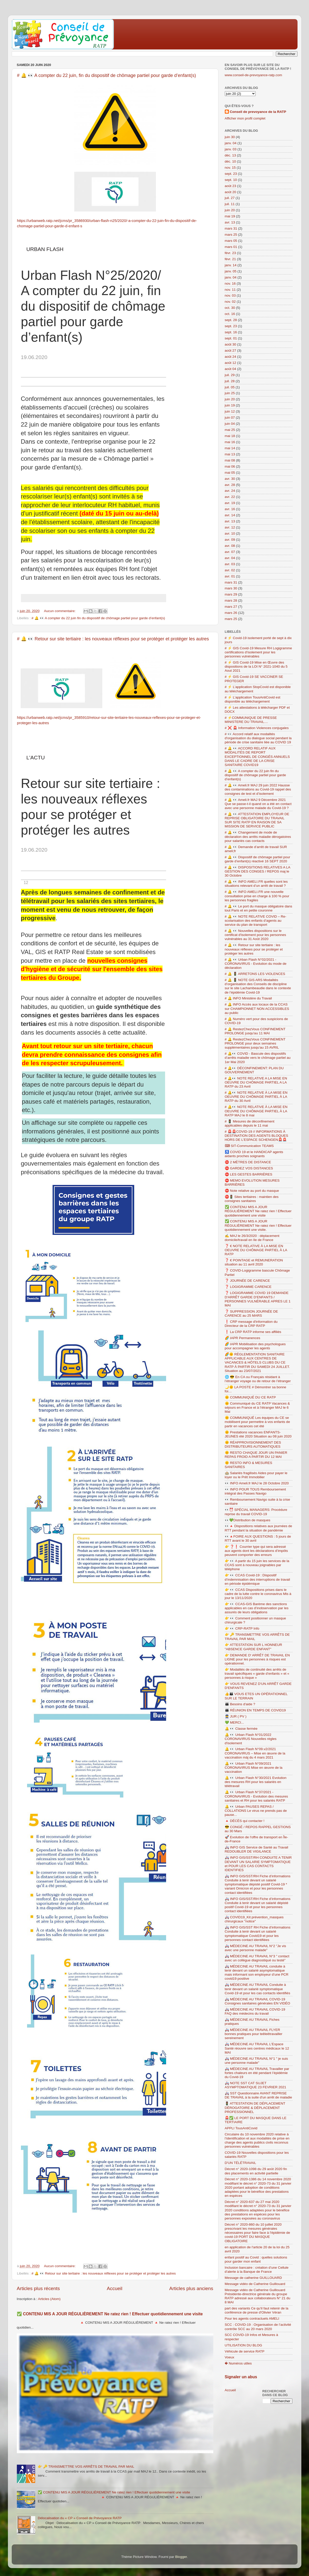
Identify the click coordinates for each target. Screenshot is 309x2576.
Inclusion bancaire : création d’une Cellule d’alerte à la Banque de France (257, 2270)
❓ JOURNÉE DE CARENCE (247, 1281)
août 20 (230, 192)
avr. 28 (230, 485)
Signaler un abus (241, 2377)
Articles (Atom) (49, 2299)
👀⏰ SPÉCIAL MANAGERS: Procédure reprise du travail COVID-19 (256, 1512)
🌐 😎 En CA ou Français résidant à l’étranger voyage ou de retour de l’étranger (258, 1379)
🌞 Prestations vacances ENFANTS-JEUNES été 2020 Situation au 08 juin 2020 (258, 1434)
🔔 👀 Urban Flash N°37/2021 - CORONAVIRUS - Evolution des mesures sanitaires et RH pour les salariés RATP (256, 1796)
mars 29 (231, 594)
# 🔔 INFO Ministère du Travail (248, 998)
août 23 (230, 186)
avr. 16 (230, 509)
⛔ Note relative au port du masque (252, 1191)
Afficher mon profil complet (245, 118)
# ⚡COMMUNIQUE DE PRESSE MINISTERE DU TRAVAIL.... (251, 720)
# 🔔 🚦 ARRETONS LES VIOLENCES (255, 974)
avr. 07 (230, 552)
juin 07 (230, 417)
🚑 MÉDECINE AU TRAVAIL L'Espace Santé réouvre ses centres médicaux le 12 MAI (257, 2048)
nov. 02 (230, 301)
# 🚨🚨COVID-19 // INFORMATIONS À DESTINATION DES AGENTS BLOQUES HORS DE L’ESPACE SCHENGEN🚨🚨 (256, 1136)
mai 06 (230, 466)
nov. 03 (230, 295)
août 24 (230, 357)
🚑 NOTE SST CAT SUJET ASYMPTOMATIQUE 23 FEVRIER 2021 (255, 2085)
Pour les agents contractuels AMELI (252, 2318)
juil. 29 (230, 375)
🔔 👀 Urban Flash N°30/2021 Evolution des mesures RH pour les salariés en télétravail (256, 1782)
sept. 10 (231, 180)
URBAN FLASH (45, 249)
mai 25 (230, 430)
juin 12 (230, 411)
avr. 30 (230, 479)
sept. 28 (231, 320)
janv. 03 (231, 149)
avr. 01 (230, 576)
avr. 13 (230, 222)
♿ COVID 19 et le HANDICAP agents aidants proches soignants (254, 1154)
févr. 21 (230, 259)
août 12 (230, 363)
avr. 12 (230, 527)
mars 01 (231, 247)
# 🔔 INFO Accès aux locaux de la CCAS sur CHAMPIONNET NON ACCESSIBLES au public (257, 1008)
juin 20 (230, 210)
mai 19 (230, 216)
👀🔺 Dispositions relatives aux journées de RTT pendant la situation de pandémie (258, 1528)
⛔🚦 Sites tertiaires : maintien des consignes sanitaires (252, 1199)
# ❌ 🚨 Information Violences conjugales (257, 728)
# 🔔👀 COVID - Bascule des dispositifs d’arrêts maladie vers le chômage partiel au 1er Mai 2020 (258, 1058)
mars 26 (231, 613)
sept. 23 (231, 174)
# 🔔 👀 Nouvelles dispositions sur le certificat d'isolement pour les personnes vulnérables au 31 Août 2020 (255, 935)
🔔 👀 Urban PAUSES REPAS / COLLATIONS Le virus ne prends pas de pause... (256, 1811)
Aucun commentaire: (60, 611)
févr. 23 (230, 253)
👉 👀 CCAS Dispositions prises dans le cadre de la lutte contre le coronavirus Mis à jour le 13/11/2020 (258, 1594)
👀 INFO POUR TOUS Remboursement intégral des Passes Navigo (255, 1491)
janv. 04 (231, 143)
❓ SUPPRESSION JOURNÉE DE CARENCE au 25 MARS (251, 1313)
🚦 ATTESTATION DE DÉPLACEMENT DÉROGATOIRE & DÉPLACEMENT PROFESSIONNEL (255, 2107)
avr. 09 (230, 539)
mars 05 (231, 241)
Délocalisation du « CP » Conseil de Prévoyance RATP (80, 2518)
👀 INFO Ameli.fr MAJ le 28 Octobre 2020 (257, 1483)
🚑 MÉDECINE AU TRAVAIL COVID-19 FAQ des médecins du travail (255, 2011)
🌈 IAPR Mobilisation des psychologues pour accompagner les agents (255, 1346)
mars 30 (231, 588)
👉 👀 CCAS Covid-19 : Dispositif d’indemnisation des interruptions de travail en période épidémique (257, 1579)
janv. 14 (231, 265)
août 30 (230, 344)
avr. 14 (230, 515)
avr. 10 (230, 533)
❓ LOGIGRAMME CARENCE (248, 1287)
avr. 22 (230, 497)
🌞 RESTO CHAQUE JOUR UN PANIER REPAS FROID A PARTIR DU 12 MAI (256, 1455)
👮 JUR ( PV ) (235, 1716)
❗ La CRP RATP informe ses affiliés (253, 1332)
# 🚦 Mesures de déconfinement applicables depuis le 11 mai (250, 1123)
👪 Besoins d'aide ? (240, 1704)
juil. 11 (230, 204)
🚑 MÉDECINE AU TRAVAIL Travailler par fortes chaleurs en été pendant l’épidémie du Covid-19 (257, 2073)
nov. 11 (230, 290)
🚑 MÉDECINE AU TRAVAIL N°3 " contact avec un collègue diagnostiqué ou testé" (257, 1958)
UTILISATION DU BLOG (243, 2345)
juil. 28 (230, 381)
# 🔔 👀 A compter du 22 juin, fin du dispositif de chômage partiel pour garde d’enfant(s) (106, 75)
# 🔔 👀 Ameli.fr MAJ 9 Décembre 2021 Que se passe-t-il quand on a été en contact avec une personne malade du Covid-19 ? (258, 804)
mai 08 (230, 460)
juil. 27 (230, 198)
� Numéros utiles (238, 2363)
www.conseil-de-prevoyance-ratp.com (253, 75)
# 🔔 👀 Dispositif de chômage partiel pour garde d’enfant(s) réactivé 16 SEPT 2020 (257, 859)
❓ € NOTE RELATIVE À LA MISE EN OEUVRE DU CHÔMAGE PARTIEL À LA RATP (256, 1250)
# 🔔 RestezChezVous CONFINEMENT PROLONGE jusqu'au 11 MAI (255, 1031)
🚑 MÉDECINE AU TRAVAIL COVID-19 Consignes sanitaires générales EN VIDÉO (257, 2001)
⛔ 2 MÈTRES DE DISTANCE (248, 1162)
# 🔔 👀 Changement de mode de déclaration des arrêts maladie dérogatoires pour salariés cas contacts (258, 836)
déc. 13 (230, 155)
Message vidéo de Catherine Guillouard (255, 2284)
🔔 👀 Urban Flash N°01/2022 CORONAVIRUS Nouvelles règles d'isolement (251, 1739)
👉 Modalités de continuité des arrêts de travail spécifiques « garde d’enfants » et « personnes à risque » (257, 1674)
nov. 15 (230, 167)
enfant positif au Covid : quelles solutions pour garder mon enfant (256, 2259)
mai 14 (230, 448)
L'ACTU (35, 757)
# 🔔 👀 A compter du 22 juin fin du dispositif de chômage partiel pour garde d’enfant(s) (98, 618)
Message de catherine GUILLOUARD (253, 2278)
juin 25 (230, 393)
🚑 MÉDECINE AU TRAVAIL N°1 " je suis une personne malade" (256, 2061)
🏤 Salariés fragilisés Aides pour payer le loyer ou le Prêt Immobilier (256, 1475)
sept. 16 (231, 332)
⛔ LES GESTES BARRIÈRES (249, 1174)
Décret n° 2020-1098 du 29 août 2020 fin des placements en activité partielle (256, 2171)
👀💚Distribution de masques (247, 1520)
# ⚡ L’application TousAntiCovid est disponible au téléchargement (252, 699)
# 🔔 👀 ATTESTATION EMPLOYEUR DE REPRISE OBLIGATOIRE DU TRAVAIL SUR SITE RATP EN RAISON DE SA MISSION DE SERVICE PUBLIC (257, 820)
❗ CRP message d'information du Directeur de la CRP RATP (251, 1324)
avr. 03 (230, 564)
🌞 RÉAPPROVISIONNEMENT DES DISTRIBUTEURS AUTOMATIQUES (253, 1444)
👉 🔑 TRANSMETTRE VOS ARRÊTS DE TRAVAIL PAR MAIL (86, 2466)
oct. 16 (230, 314)
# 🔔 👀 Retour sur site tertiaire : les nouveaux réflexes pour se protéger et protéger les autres (113, 638)
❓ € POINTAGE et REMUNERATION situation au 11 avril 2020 (254, 1262)
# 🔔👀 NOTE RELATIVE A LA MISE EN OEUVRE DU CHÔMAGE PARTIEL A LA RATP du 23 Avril (256, 1082)
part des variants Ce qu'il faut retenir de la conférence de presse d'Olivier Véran (256, 2310)
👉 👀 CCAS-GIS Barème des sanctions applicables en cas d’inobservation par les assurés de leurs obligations (257, 1608)
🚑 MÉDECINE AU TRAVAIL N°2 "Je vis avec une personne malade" (255, 1948)
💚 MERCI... (234, 1722)
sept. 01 (231, 338)
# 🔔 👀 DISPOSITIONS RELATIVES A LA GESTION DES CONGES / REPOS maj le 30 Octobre (257, 871)
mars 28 (231, 600)
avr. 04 (230, 558)
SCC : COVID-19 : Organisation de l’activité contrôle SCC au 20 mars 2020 (258, 2327)
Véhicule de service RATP (245, 2351)
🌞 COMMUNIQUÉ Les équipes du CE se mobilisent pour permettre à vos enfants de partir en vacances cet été (257, 1422)
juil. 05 (230, 387)
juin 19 (230, 405)
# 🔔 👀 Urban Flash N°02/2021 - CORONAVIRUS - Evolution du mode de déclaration (256, 964)
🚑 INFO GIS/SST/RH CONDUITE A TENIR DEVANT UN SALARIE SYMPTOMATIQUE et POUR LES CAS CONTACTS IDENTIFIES (258, 1864)
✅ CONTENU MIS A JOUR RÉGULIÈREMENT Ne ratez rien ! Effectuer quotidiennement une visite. (258, 1225)
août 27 (230, 350)
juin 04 (230, 424)
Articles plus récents (38, 2288)
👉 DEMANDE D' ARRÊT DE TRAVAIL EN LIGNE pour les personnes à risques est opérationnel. (257, 1659)
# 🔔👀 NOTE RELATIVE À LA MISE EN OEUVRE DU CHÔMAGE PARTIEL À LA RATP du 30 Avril (256, 1097)
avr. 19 (230, 503)
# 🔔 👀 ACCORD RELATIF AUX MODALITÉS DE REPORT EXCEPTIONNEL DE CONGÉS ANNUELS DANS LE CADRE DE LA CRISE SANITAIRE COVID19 (257, 756)
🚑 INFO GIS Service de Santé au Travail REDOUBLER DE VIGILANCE (256, 1849)
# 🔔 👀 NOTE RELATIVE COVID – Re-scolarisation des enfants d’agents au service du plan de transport (256, 921)
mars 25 (231, 234)
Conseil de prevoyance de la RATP (258, 112)
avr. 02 (230, 570)
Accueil (114, 2288)
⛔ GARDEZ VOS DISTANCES (249, 1168)
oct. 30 (230, 308)
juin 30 (230, 137)
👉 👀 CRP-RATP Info (242, 1628)
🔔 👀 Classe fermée (241, 1728)
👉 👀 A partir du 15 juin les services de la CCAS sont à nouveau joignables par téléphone (257, 1565)
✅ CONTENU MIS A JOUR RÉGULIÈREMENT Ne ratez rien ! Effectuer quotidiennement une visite (110, 2314)
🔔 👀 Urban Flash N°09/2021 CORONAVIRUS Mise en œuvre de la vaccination (253, 1768)
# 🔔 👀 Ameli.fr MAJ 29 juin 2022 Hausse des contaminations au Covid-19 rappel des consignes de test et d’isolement (258, 789)
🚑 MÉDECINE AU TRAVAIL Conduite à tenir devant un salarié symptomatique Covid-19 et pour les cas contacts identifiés (257, 1989)
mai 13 (230, 454)
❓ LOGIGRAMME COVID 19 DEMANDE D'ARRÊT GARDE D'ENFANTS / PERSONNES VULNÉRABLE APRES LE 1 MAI (258, 1299)
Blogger (181, 2557)
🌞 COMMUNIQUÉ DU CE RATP (250, 1397)
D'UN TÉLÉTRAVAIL (240, 2163)
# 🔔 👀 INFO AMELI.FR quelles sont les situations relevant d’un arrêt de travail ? (256, 884)
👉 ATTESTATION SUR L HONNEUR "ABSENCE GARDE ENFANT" (253, 1647)
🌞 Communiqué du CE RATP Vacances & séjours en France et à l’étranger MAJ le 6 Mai (257, 1408)
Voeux (229, 2357)
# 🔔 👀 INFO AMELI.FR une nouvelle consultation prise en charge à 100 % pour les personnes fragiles (257, 896)
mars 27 (231, 607)
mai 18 (230, 436)
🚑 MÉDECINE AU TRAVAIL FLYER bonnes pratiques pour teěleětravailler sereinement (253, 2034)
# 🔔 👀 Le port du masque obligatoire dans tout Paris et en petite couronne (258, 908)
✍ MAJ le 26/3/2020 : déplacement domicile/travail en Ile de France (252, 1238)
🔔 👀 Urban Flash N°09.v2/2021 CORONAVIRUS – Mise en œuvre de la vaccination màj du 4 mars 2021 (255, 1753)
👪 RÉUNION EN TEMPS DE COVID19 (255, 1710)
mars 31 (231, 228)
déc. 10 (230, 161)
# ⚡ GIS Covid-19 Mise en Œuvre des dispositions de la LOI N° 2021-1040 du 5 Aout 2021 (256, 666)
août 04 (230, 369)
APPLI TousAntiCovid (241, 2128)
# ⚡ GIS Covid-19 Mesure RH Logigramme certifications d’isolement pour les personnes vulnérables (258, 652)
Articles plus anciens (191, 2288)
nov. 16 (230, 283)
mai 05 (230, 472)
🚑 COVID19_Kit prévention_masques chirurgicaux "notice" (254, 1919)
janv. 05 (231, 271)
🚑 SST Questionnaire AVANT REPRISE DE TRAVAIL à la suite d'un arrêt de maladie (258, 2095)
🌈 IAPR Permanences (242, 1338)
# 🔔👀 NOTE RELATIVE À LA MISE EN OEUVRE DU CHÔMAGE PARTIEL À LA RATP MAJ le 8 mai (256, 1111)
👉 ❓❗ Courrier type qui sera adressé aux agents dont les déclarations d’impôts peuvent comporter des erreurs (256, 1551)
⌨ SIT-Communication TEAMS (249, 1146)
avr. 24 (230, 491)
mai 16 (230, 442)
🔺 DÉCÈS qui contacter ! (245, 1821)
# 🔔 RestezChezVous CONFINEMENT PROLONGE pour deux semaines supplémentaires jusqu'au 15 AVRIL (255, 1043)
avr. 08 (230, 546)
